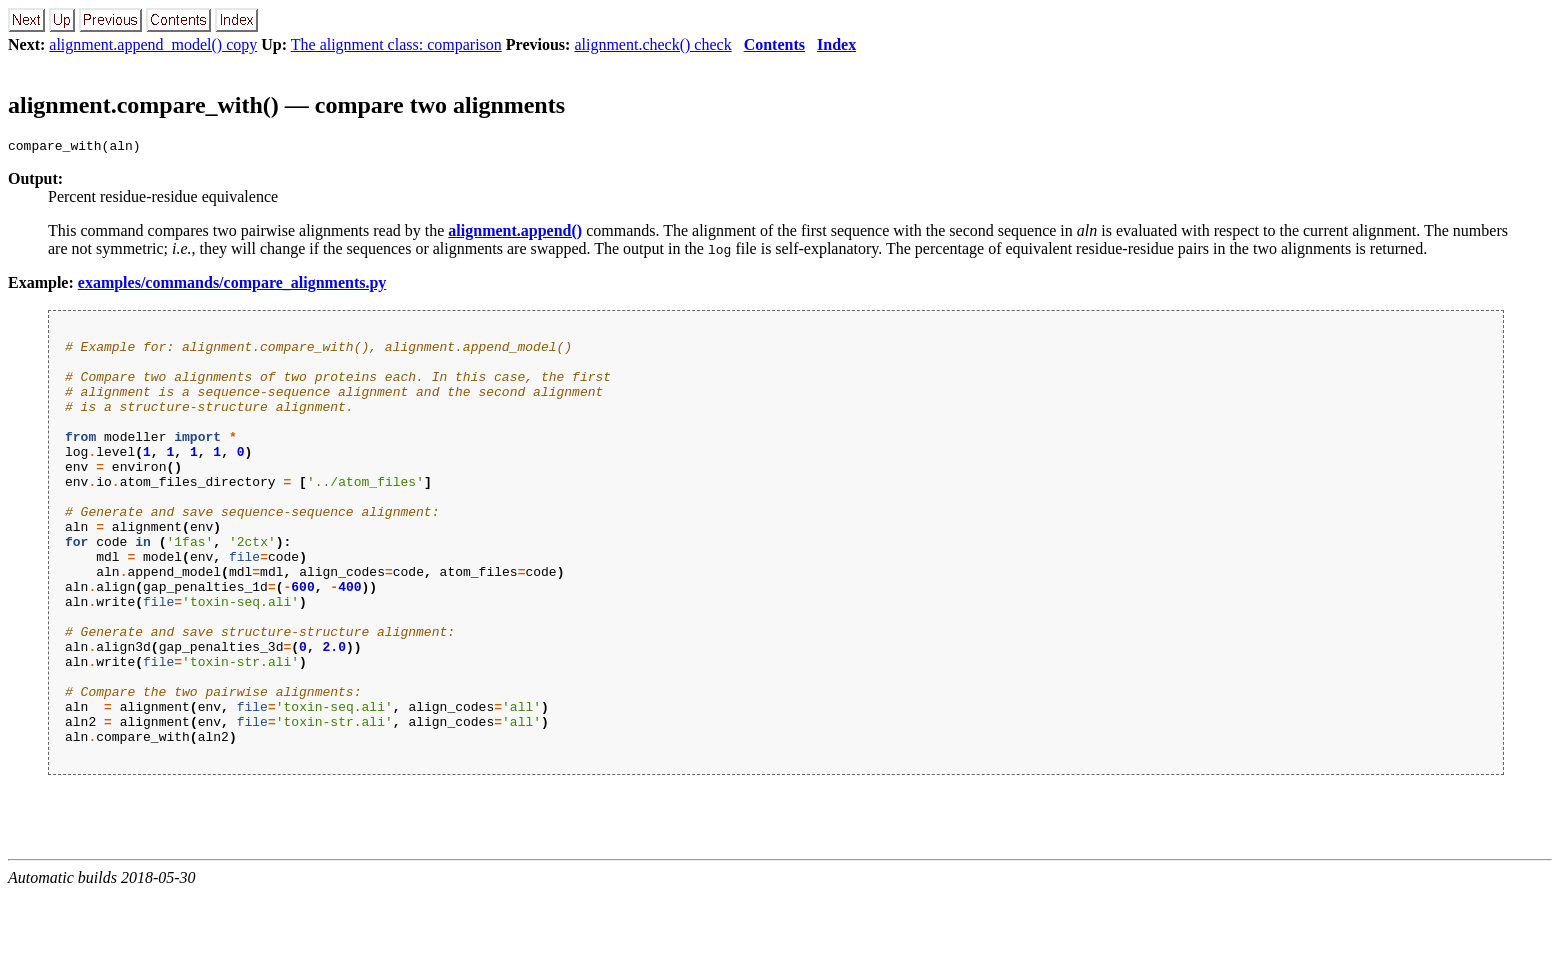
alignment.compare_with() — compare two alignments (286, 105)
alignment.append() (515, 233)
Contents (774, 44)
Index (836, 44)
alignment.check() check (652, 44)
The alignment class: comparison (396, 44)
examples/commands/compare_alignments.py (232, 285)
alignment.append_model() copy (153, 44)
